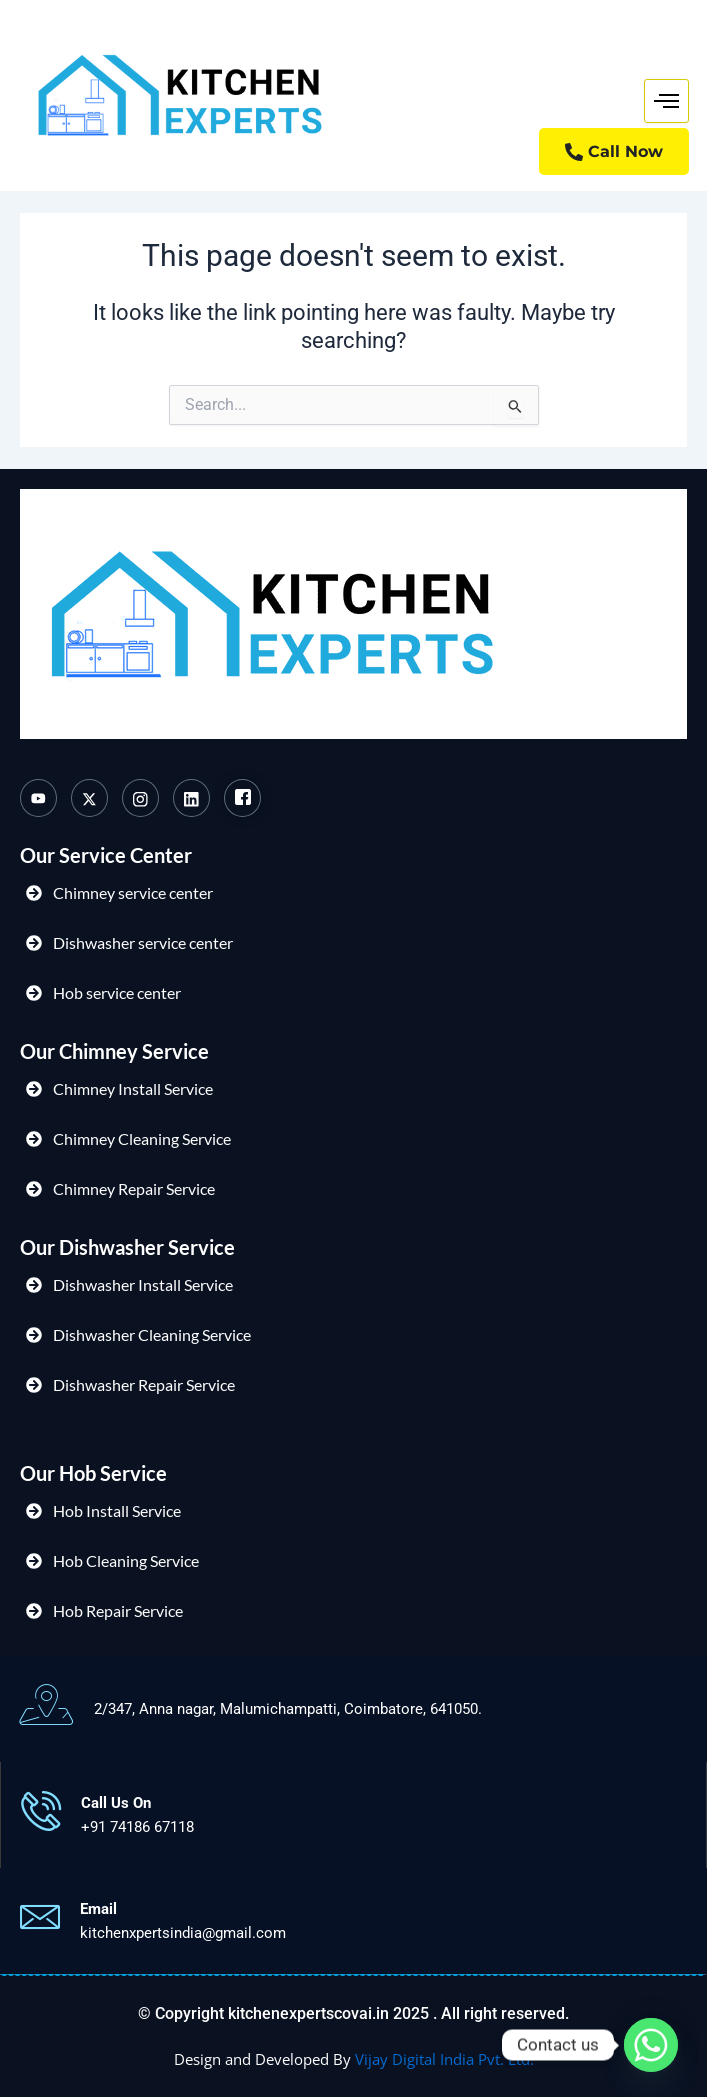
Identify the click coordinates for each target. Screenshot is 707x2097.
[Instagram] (140, 798)
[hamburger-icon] (666, 101)
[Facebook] (242, 798)
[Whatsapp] (651, 2045)
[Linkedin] (191, 798)
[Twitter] (89, 798)
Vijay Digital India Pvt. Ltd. (444, 2059)
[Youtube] (38, 798)
